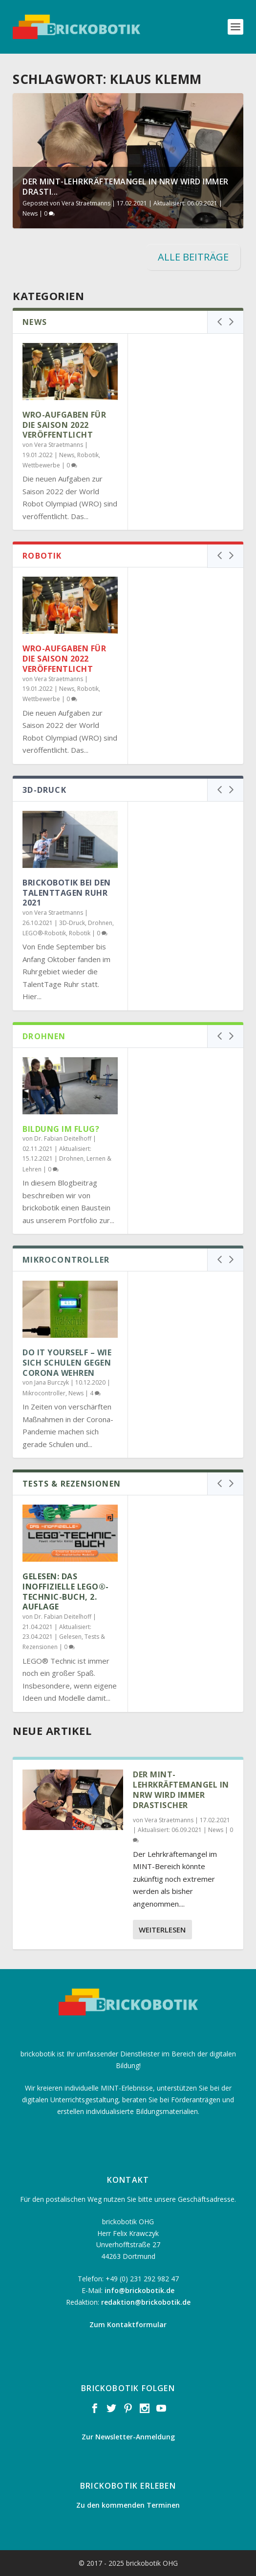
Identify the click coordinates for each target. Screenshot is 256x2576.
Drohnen (100, 923)
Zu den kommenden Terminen (128, 2505)
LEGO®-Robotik (44, 933)
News (30, 213)
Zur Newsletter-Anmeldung (128, 2436)
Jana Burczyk (51, 1382)
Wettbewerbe (41, 465)
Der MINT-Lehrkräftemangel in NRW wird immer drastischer (181, 1789)
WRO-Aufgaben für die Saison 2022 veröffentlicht (64, 425)
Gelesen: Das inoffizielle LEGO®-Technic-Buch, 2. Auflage (65, 1591)
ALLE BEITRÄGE (193, 256)
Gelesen (70, 1636)
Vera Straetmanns (86, 203)
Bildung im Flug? (60, 1129)
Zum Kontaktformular (128, 2324)
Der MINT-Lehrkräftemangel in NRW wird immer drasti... (125, 186)
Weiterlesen (162, 1929)
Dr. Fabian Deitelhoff (62, 1138)
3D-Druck (72, 923)
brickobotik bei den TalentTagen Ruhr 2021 (66, 892)
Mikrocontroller (43, 1393)
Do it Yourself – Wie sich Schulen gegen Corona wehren (66, 1362)
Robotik (88, 455)
